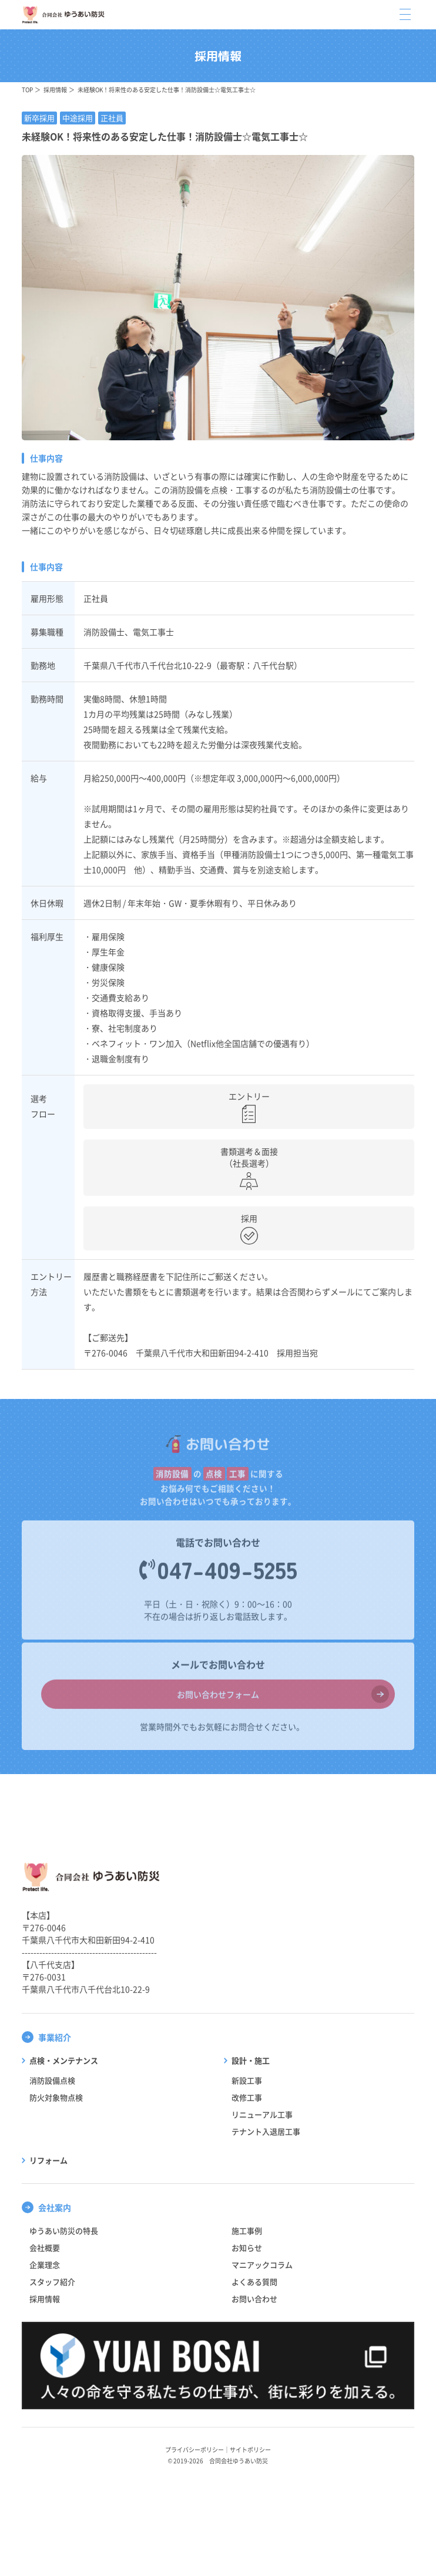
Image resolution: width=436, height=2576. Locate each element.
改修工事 (247, 2097)
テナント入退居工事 (266, 2131)
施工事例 (247, 2230)
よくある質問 (254, 2281)
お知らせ (247, 2247)
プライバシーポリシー (194, 2449)
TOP (27, 89)
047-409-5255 (227, 1574)
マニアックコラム (262, 2264)
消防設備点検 (52, 2080)
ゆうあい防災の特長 (63, 2230)
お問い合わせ (254, 2298)
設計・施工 (251, 2060)
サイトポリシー (250, 2449)
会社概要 (44, 2247)
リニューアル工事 (262, 2114)
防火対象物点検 (56, 2097)
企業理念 (44, 2264)
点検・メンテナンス (63, 2060)
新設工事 (247, 2080)
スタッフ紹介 (52, 2281)
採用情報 (55, 89)
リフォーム (48, 2160)
